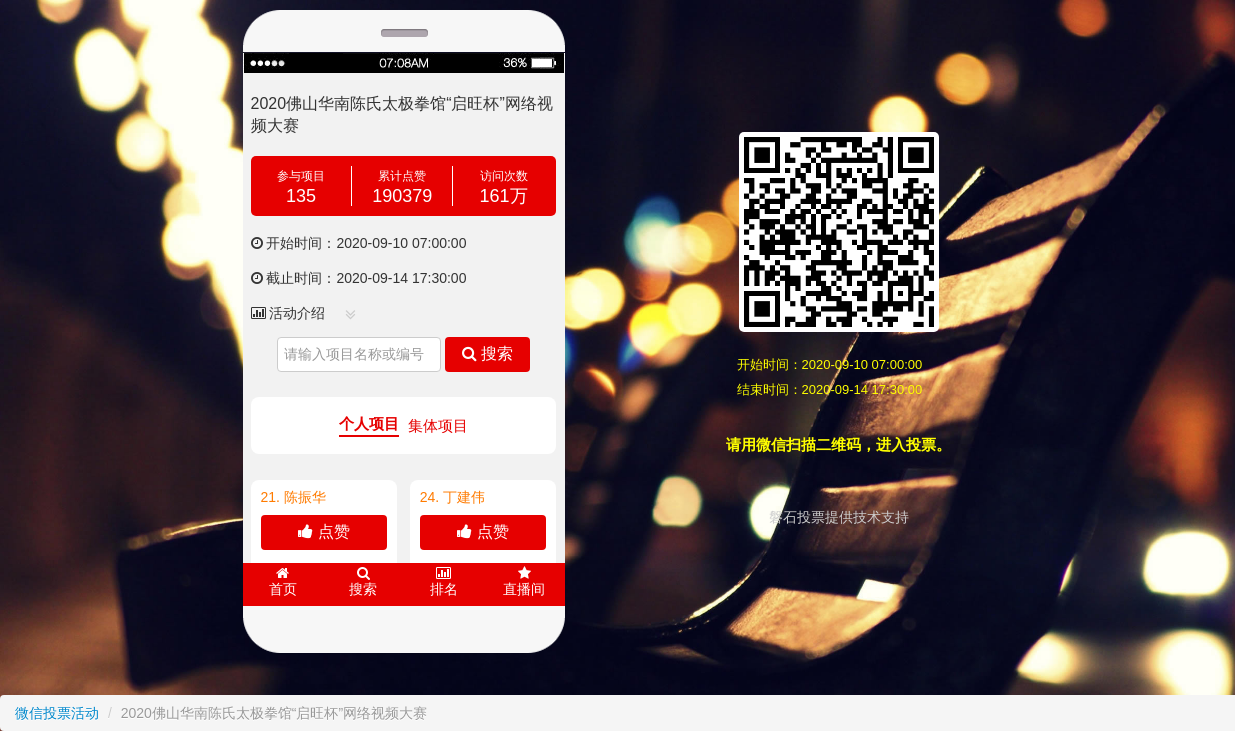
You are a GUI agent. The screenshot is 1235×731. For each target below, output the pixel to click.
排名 (444, 581)
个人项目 (369, 423)
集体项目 (438, 425)
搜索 (487, 353)
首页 (283, 581)
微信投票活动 (57, 713)
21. (293, 497)
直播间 (524, 581)
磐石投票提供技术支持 (839, 517)
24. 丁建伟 (452, 497)
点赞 (323, 531)
